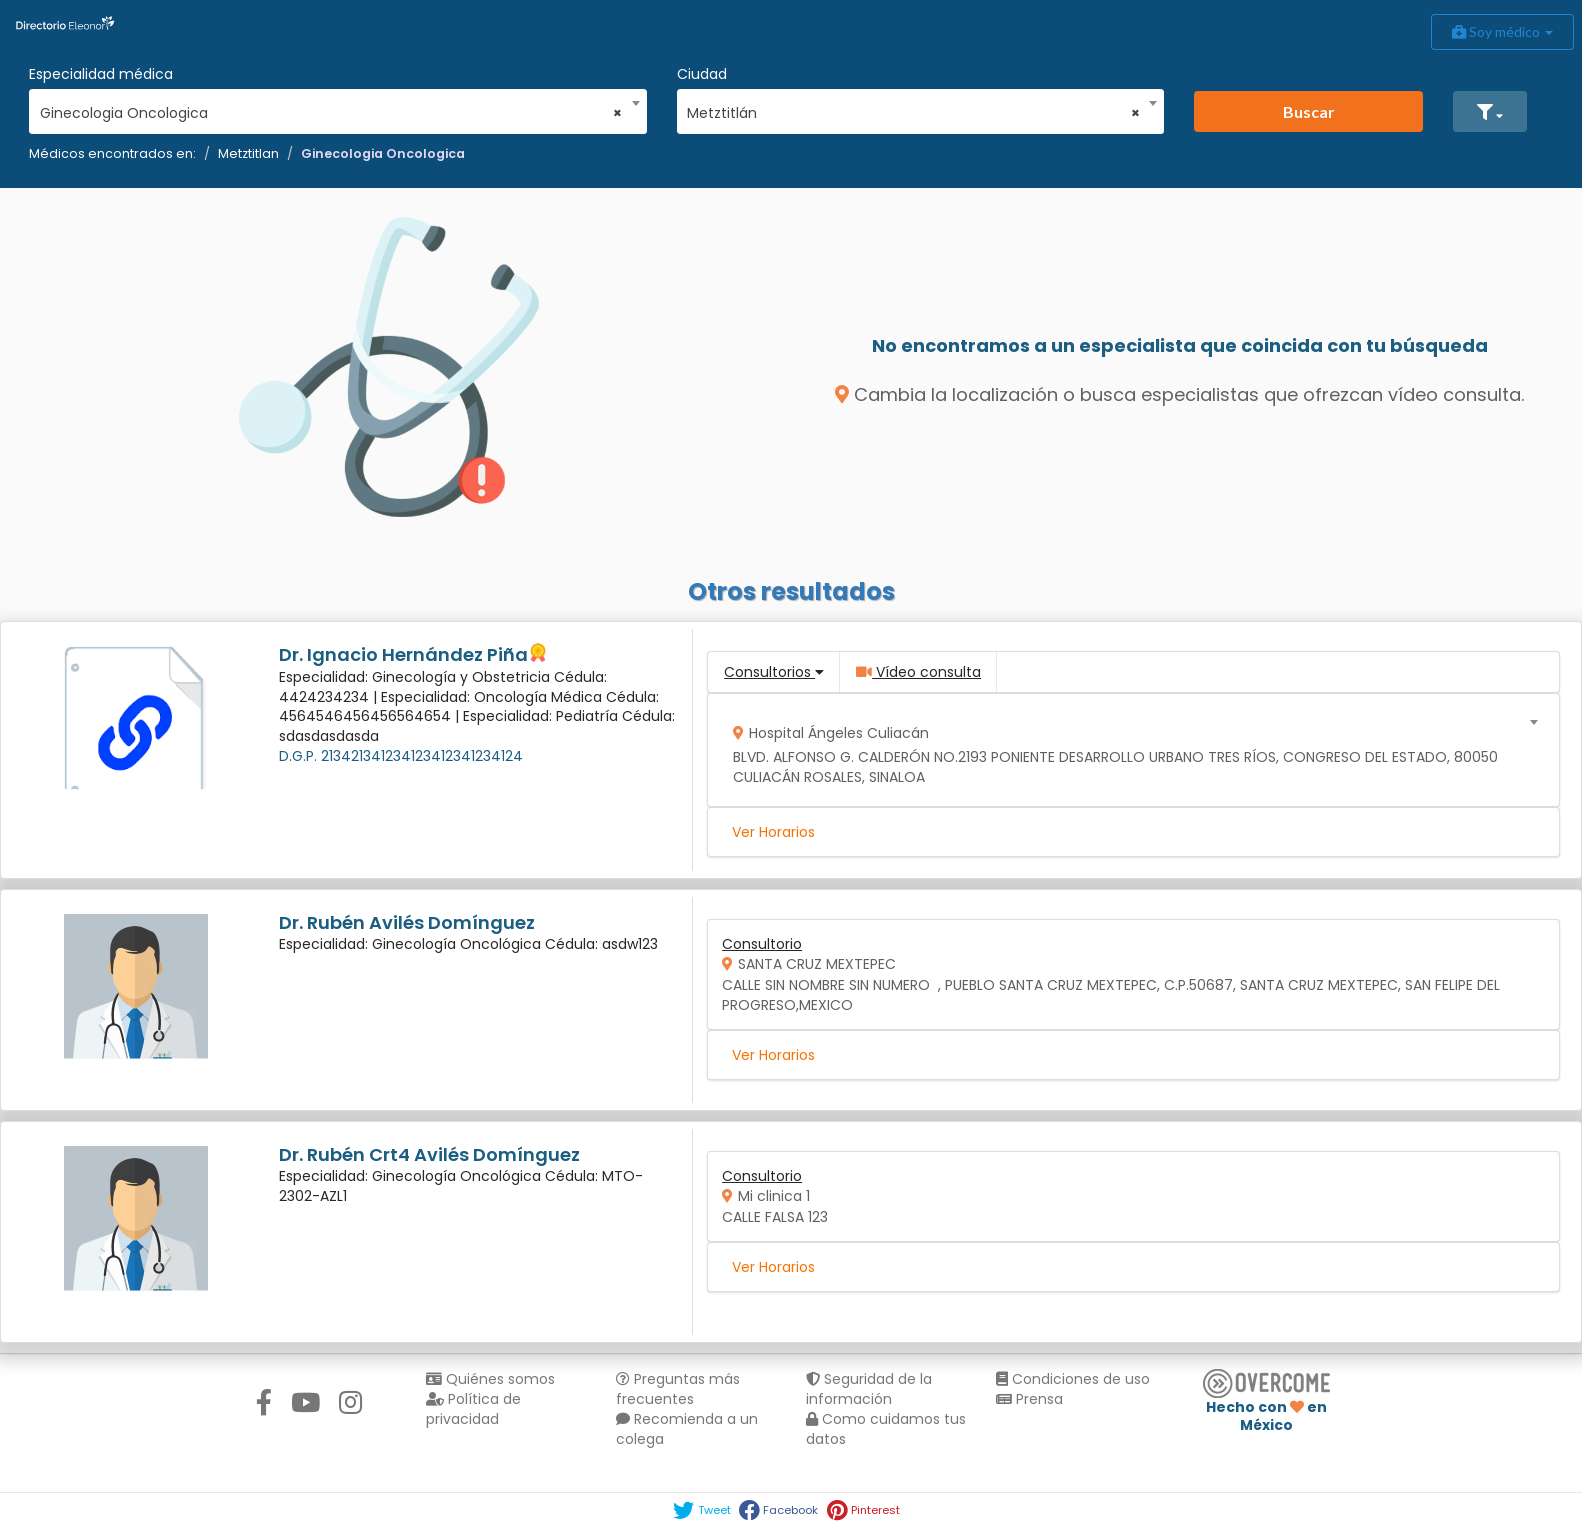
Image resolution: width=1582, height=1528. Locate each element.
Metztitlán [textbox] (913, 113)
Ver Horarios (773, 832)
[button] (1490, 111)
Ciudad (702, 74)
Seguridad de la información (869, 1389)
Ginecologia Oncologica (383, 153)
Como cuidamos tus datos (886, 1429)
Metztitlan (248, 153)
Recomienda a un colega (687, 1429)
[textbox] (1127, 750)
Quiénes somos (490, 1379)
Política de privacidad (473, 1409)
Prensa (1029, 1399)
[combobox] (331, 108)
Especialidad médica (101, 74)
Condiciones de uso (1073, 1379)
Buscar (1309, 111)
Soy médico (1502, 31)
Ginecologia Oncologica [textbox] (331, 113)
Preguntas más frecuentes (678, 1389)
